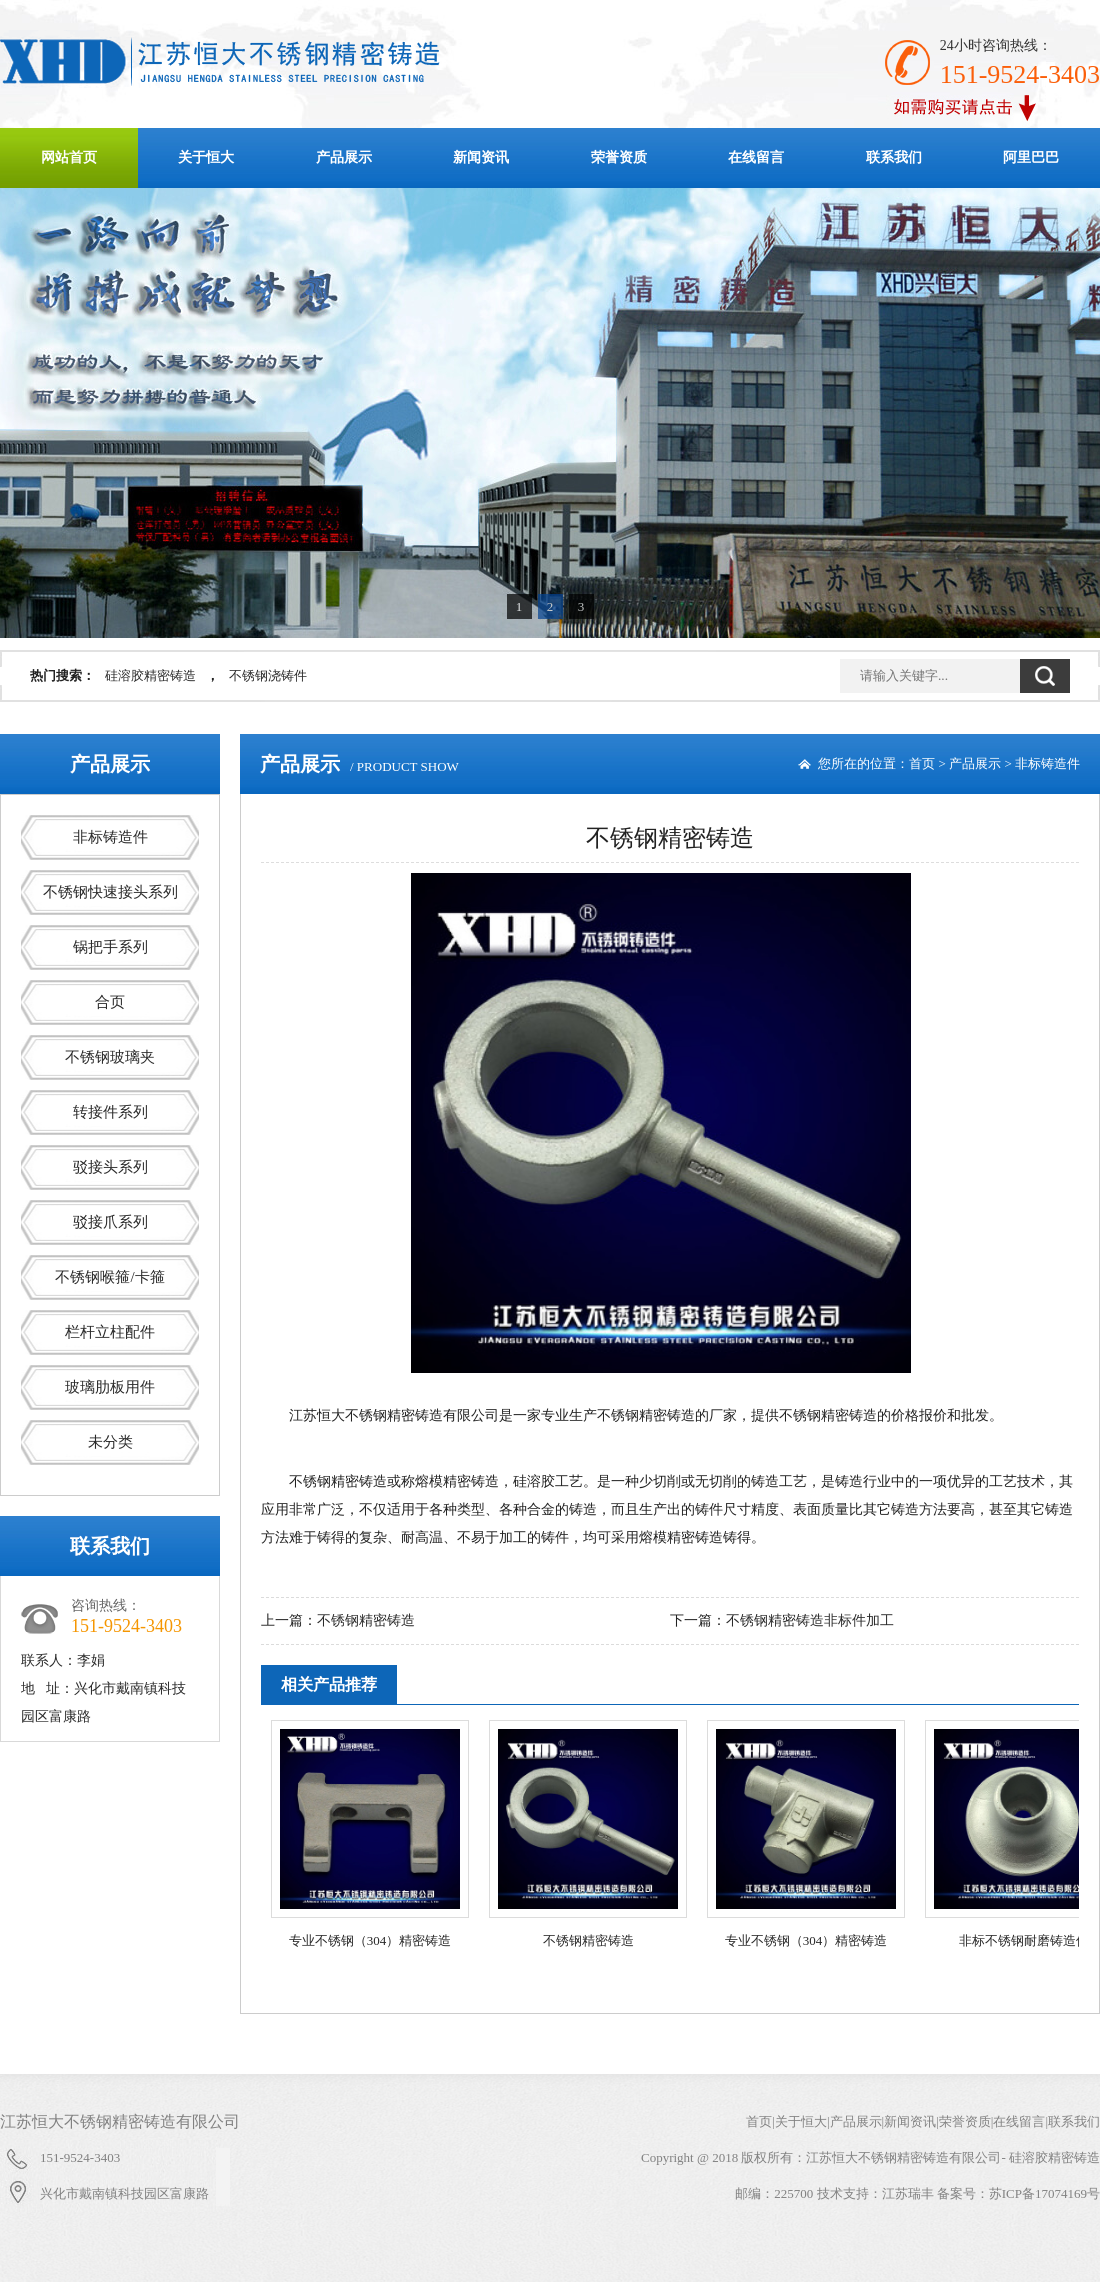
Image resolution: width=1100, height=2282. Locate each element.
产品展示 (344, 157)
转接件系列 (110, 1112)
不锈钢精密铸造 (366, 1620)
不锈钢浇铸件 (268, 675)
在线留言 (756, 157)
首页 (922, 763)
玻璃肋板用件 (110, 1387)
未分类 (110, 1442)
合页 (110, 1002)
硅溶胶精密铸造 (150, 675)
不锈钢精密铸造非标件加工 (810, 1620)
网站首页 (69, 157)
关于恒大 (206, 157)
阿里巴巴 (1031, 157)
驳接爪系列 (110, 1222)
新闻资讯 (481, 157)
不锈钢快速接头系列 (110, 892)
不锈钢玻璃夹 (110, 1057)
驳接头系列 (110, 1167)
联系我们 (894, 157)
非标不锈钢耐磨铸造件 (1024, 1940)
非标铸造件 (110, 837)
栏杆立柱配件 (110, 1332)
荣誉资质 (619, 157)
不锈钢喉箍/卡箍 (109, 1277)
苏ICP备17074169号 (1044, 2193)
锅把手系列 (110, 947)
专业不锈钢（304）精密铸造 (370, 1940)
